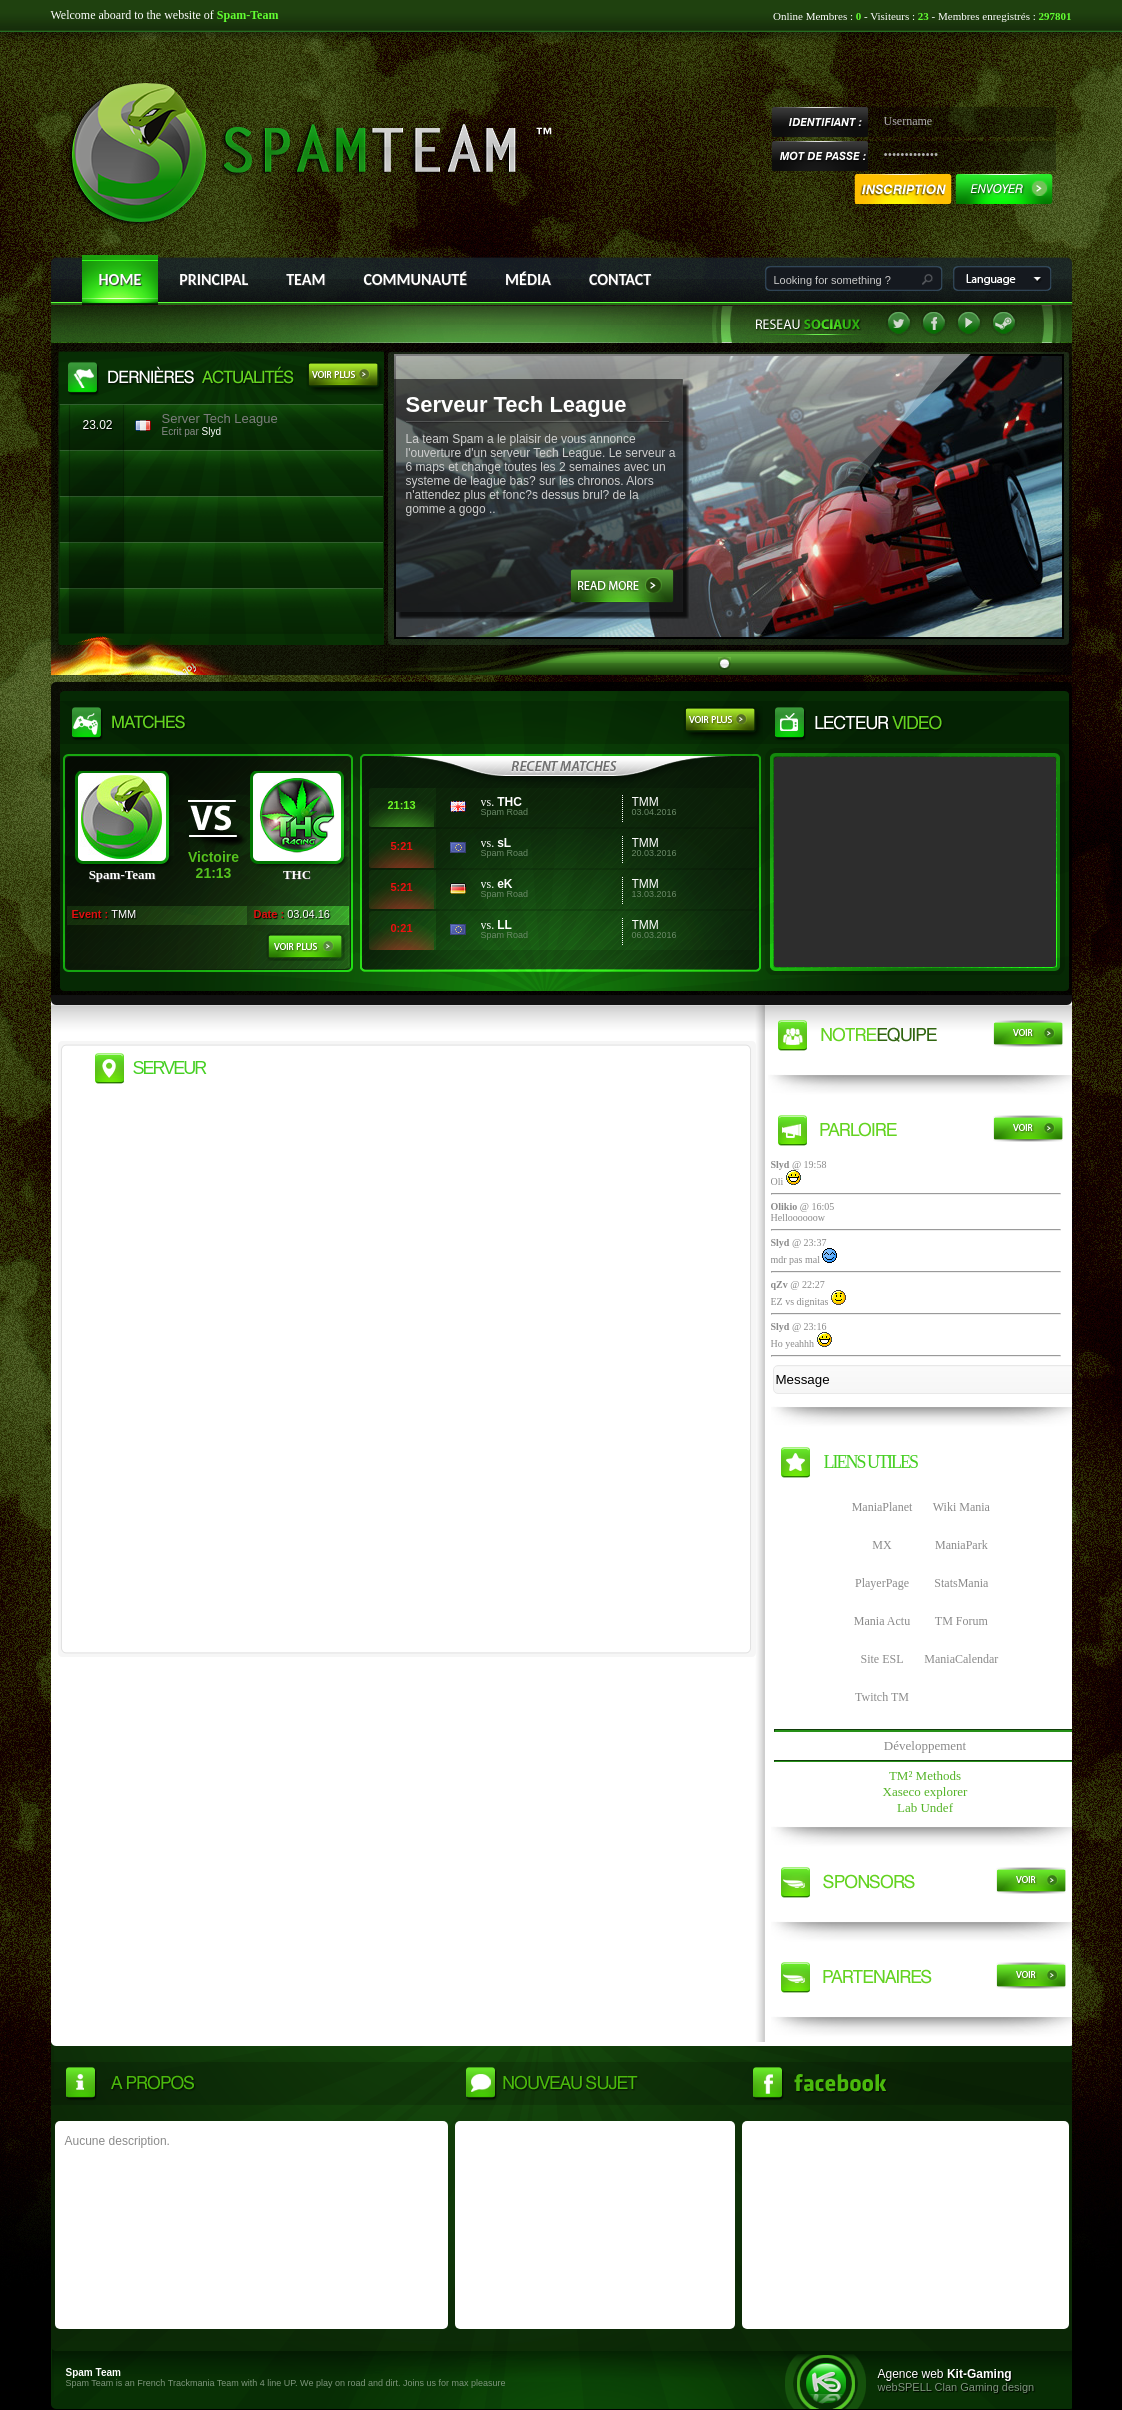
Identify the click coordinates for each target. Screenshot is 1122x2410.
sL (504, 843)
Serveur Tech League (516, 404)
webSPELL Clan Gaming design (956, 2387)
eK (504, 884)
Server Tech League (220, 418)
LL (504, 925)
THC (509, 802)
